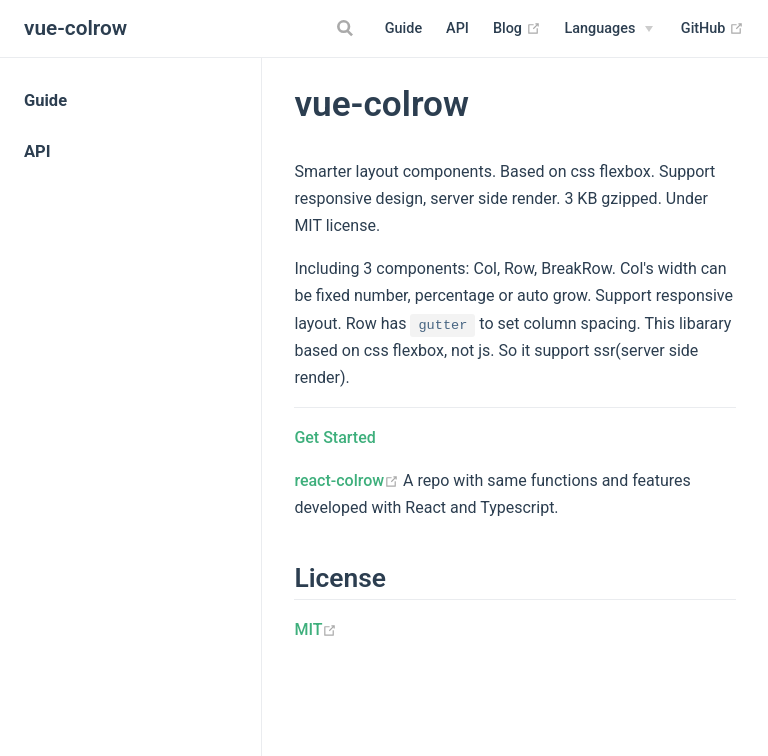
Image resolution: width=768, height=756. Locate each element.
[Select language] (609, 29)
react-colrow (346, 480)
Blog (517, 28)
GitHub (712, 28)
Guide (403, 28)
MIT (315, 629)
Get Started (334, 437)
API (457, 28)
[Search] (348, 28)
